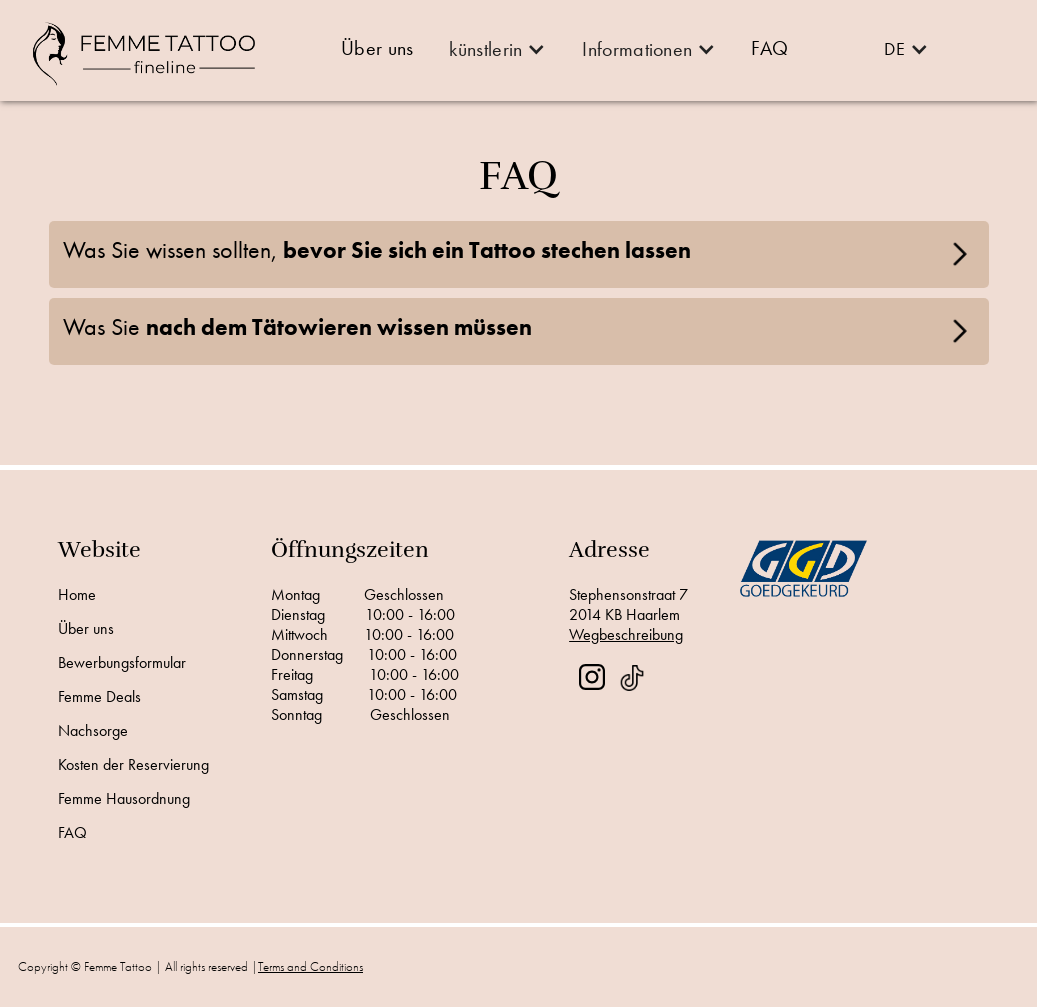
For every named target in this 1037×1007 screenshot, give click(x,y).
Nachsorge (93, 731)
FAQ (72, 833)
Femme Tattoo (118, 966)
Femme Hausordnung (124, 799)
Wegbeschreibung (626, 634)
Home (77, 595)
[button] (495, 49)
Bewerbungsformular (122, 663)
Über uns (86, 629)
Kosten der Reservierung (133, 765)
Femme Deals (99, 697)
